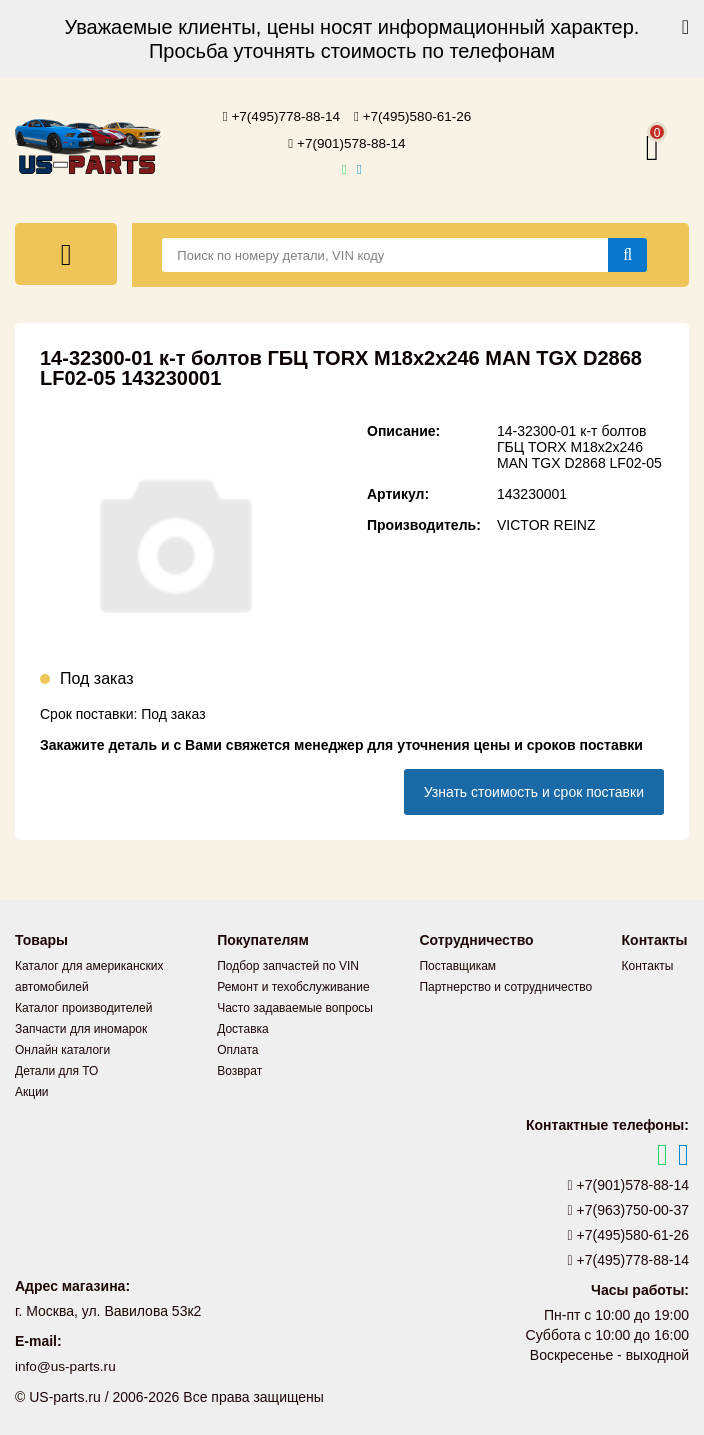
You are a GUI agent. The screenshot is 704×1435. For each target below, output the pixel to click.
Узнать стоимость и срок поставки (534, 790)
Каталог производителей (83, 1006)
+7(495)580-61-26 (415, 116)
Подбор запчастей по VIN (288, 964)
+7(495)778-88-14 (280, 116)
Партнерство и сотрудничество (505, 985)
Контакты (648, 964)
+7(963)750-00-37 (629, 1208)
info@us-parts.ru (67, 1365)
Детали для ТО (56, 1069)
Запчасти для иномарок (81, 1027)
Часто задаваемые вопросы (295, 1006)
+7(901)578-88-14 (347, 142)
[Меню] (66, 252)
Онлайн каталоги (62, 1048)
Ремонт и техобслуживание (293, 985)
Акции (32, 1090)
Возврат (239, 1069)
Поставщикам (457, 964)
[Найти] (627, 253)
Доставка (243, 1027)
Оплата (237, 1048)
